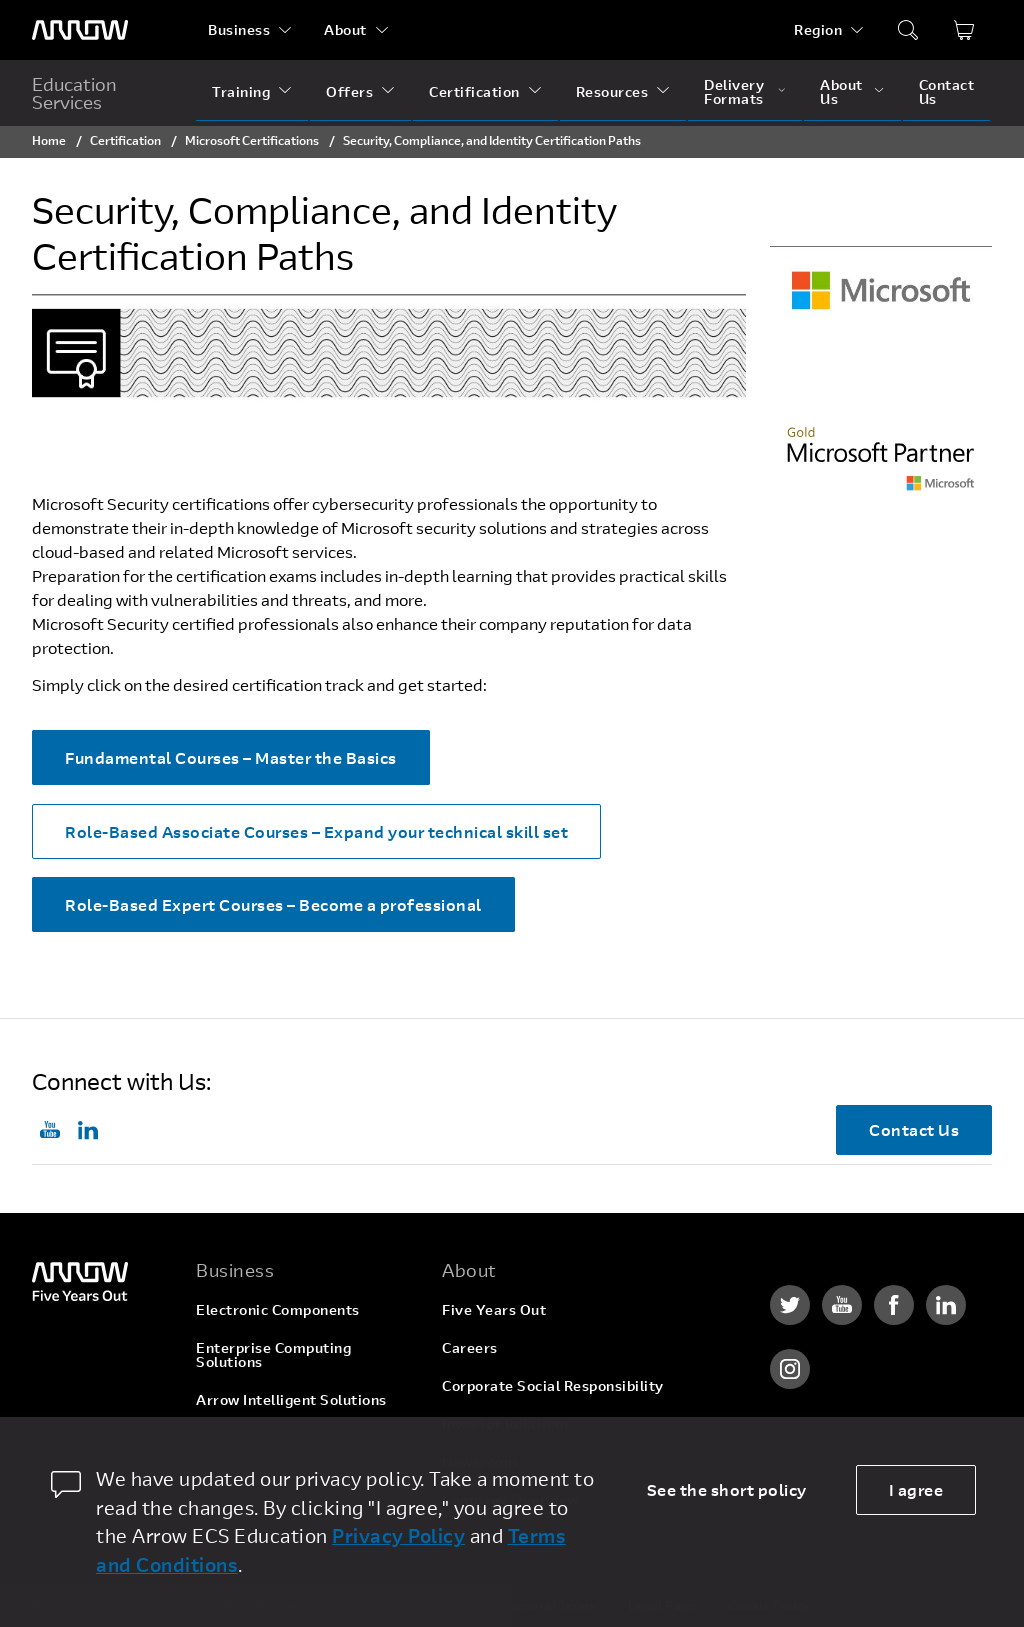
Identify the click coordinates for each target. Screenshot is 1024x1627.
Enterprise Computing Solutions (273, 1354)
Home (49, 140)
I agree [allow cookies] (916, 1489)
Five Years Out (494, 1309)
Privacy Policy (398, 1535)
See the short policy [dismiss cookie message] (727, 1489)
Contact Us (947, 91)
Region (818, 29)
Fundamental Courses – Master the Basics (231, 757)
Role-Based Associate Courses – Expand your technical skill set (316, 831)
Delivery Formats (734, 91)
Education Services (74, 93)
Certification (474, 91)
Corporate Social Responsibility (553, 1385)
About (345, 29)
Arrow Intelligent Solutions (291, 1399)
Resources (612, 91)
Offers (349, 91)
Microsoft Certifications (252, 140)
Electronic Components (278, 1309)
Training (241, 91)
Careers (470, 1347)
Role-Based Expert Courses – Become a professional (273, 904)
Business (239, 29)
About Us (841, 91)
